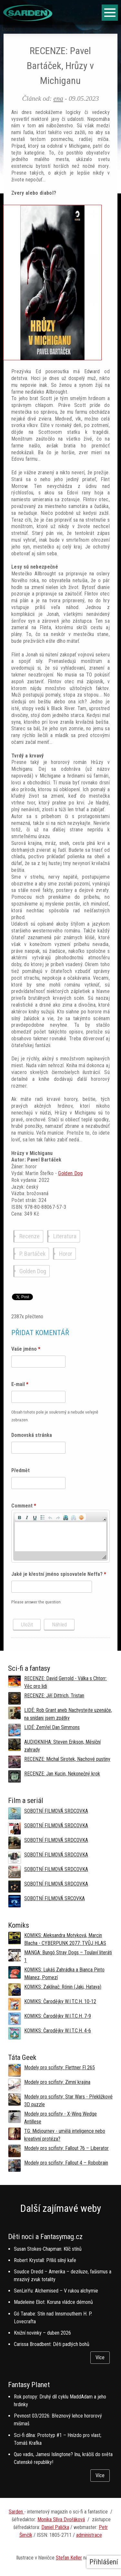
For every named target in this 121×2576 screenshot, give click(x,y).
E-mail (19, 1384)
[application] (60, 1536)
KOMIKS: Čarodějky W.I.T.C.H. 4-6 (57, 2030)
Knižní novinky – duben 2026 (42, 2333)
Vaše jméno (25, 1349)
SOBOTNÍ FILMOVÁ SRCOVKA (54, 1898)
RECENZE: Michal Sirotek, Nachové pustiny (67, 1759)
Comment (23, 1506)
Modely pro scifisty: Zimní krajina (57, 2082)
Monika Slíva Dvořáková (61, 2519)
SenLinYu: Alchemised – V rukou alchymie (56, 2291)
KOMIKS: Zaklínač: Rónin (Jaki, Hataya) (62, 1987)
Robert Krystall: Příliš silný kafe (45, 2260)
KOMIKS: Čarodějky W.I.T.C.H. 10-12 (60, 2001)
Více (100, 2357)
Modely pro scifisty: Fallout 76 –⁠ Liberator (66, 2148)
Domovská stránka (31, 1435)
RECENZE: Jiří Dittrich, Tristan (54, 1695)
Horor (65, 1253)
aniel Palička (57, 2527)
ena (58, 98)
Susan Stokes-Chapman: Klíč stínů (48, 2249)
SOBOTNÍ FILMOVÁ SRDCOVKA (56, 1811)
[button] (19, 1517)
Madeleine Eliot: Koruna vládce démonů (53, 2302)
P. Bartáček (32, 1253)
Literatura (64, 1236)
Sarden (16, 2512)
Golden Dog (70, 1173)
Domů (8, 29)
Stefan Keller (69, 2558)
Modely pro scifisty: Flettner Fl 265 (59, 2067)
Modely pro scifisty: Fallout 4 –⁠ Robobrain (66, 2163)
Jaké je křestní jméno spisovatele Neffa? (58, 1574)
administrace (89, 2535)
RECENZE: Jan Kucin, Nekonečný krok (62, 1774)
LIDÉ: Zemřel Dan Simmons (52, 1727)
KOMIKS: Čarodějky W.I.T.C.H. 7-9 (57, 2016)
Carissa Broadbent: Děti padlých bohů (51, 2344)
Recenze (29, 1236)
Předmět (20, 1470)
